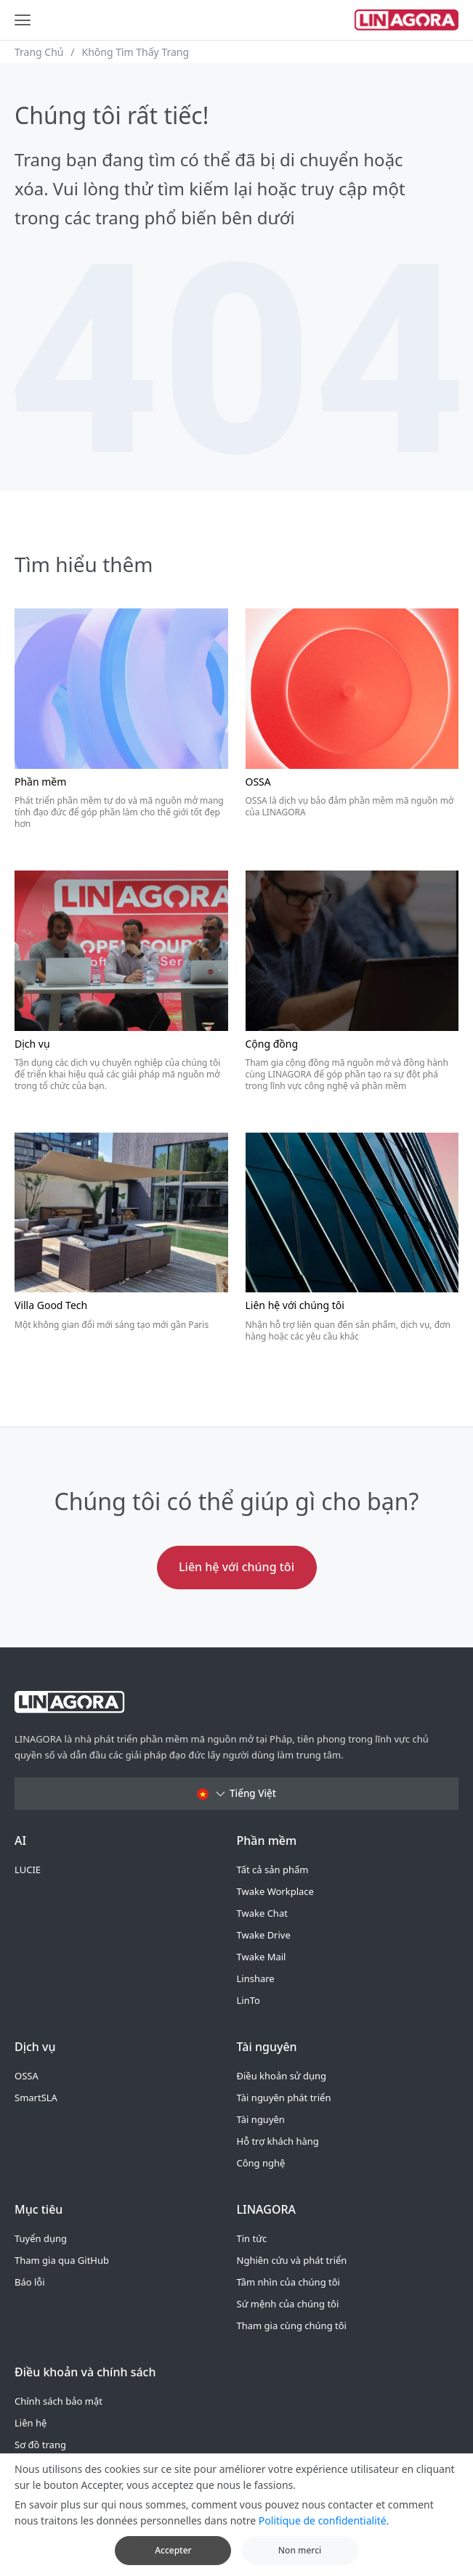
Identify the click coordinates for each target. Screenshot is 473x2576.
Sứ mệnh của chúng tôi (288, 2303)
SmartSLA (36, 2097)
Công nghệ (261, 2162)
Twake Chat (262, 1913)
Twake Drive (264, 1934)
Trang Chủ (39, 52)
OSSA (27, 2075)
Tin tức (252, 2238)
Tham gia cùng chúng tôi (292, 2325)
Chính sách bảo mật (58, 2401)
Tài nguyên (261, 2119)
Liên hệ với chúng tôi (236, 1567)
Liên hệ (31, 2422)
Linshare (256, 1978)
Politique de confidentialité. (324, 2531)
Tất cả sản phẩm (273, 1869)
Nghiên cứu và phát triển (292, 2260)
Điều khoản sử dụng (282, 2075)
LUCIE (28, 1869)
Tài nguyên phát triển (284, 2097)
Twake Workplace (275, 1891)
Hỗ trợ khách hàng (278, 2141)
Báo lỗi (30, 2281)
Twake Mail (261, 1956)
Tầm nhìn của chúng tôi (288, 2281)
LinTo (248, 2000)
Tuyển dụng (41, 2238)
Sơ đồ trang (40, 2444)
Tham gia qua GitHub (62, 2260)
